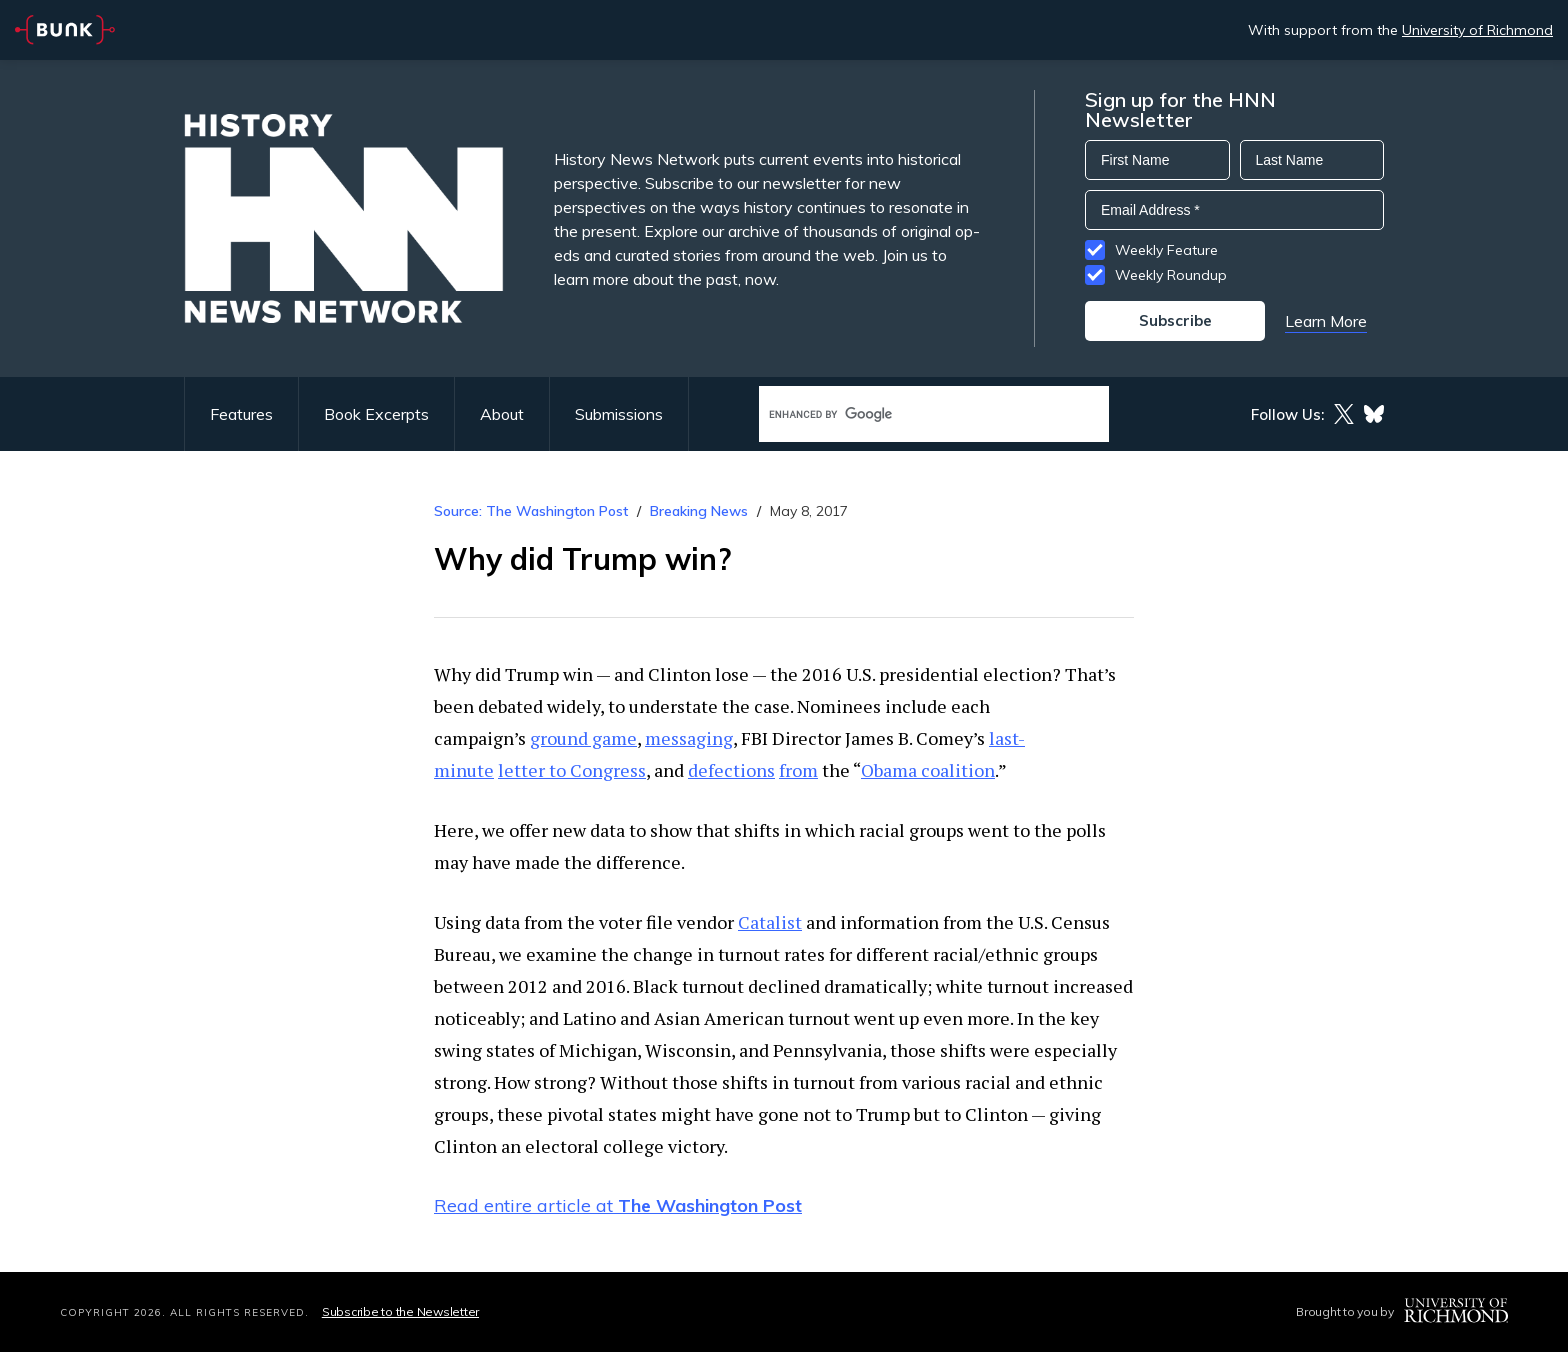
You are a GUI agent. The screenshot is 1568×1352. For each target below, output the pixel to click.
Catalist (770, 922)
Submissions (619, 414)
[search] (913, 414)
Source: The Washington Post (531, 511)
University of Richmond (1477, 30)
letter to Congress (572, 770)
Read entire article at (618, 1205)
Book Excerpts (376, 414)
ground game (583, 738)
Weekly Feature (1166, 250)
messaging (689, 738)
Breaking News (699, 511)
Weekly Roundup (1171, 275)
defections (731, 770)
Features (241, 414)
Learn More (1326, 321)
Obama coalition (928, 770)
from (798, 770)
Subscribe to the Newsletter (400, 1311)
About (502, 414)
